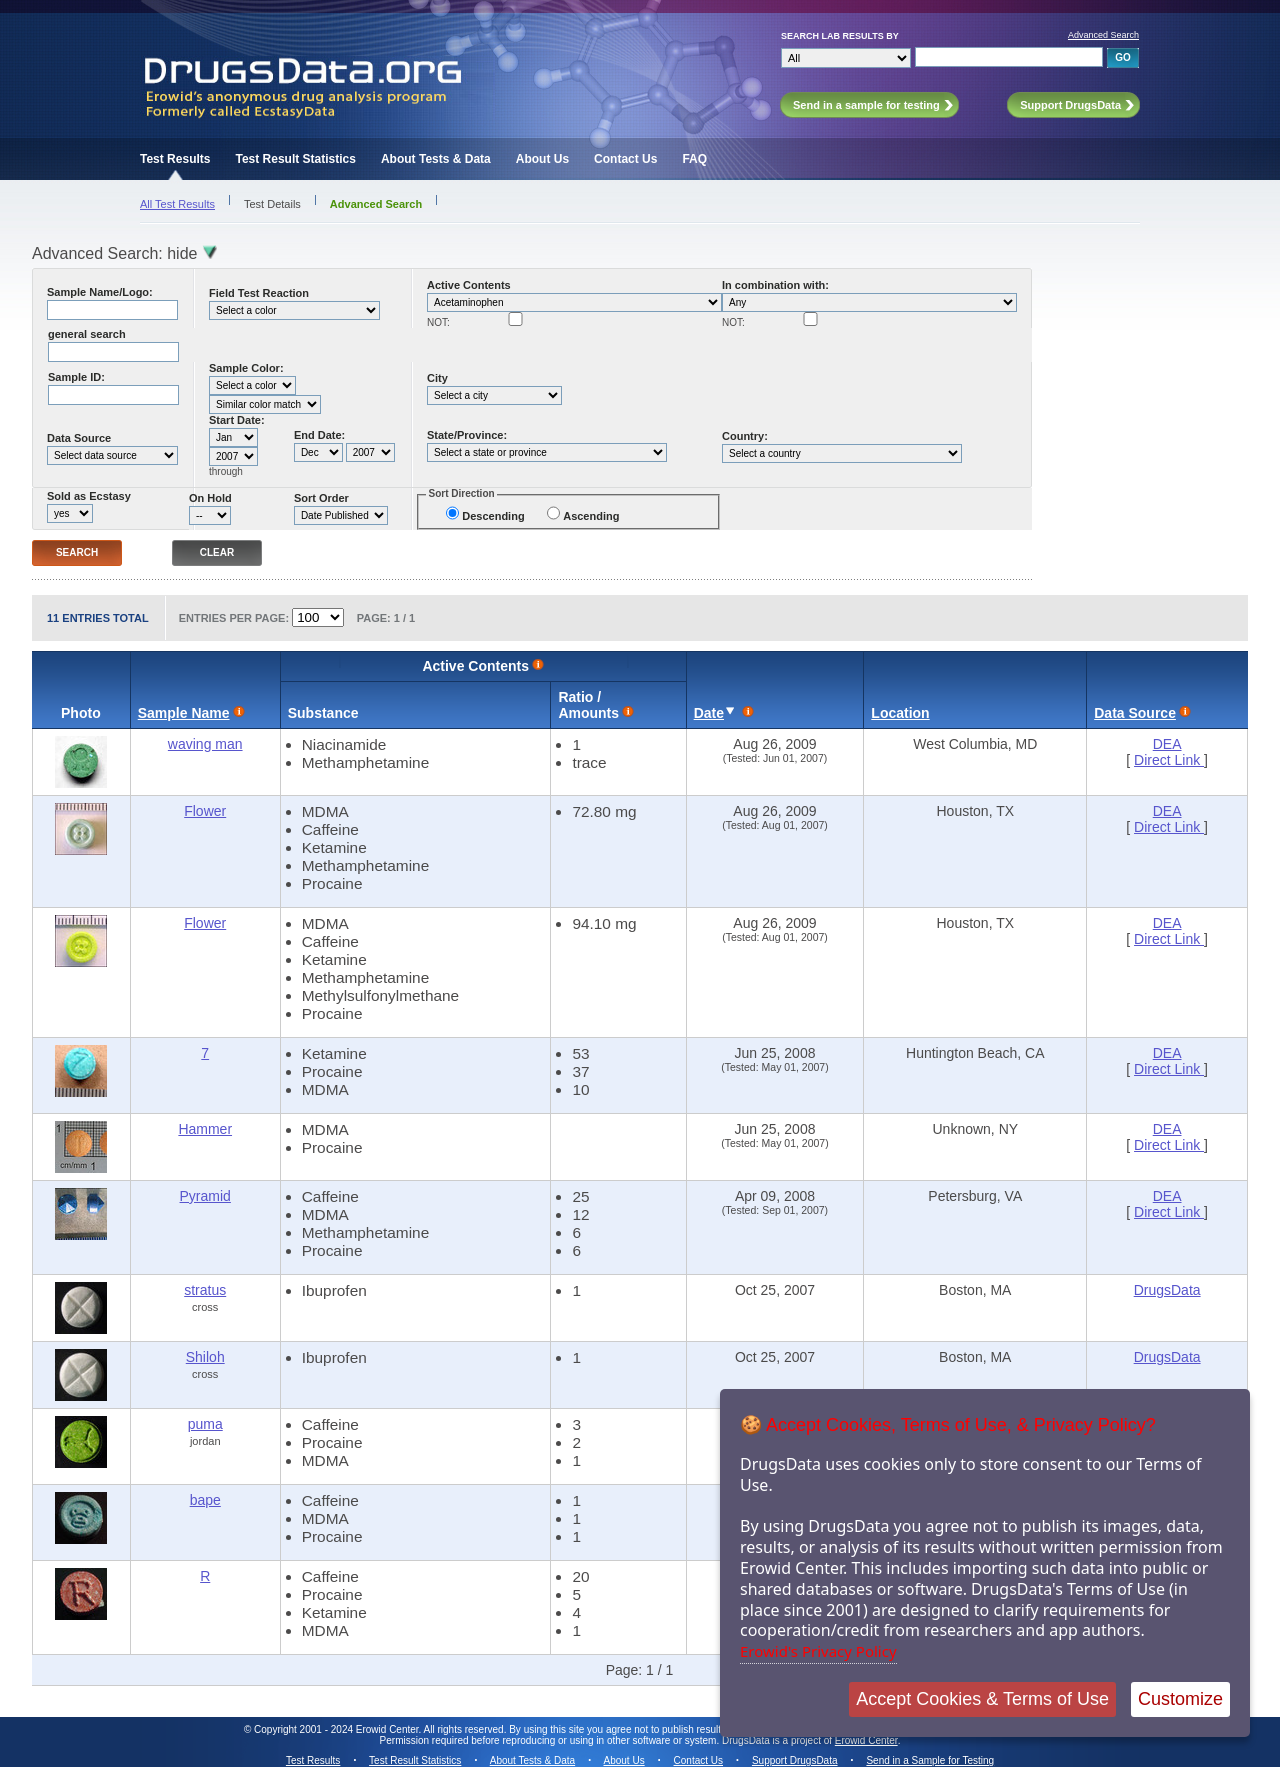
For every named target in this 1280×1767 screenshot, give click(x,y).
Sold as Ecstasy (89, 496)
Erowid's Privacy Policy (818, 1651)
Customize (1180, 1699)
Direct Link (1169, 760)
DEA (1167, 744)
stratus (205, 1290)
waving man (205, 744)
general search (87, 334)
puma (205, 1424)
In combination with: (775, 285)
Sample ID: (76, 377)
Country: (745, 436)
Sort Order (321, 498)
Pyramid (205, 1196)
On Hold (210, 498)
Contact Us (625, 159)
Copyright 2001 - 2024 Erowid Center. (337, 1729)
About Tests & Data (436, 159)
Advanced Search (1103, 35)
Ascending (591, 516)
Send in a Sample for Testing (930, 1760)
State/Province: (467, 435)
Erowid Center (866, 1740)
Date (709, 713)
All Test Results (177, 204)
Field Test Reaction (259, 293)
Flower (205, 811)
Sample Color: (246, 368)
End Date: (319, 435)
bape (205, 1500)
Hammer (205, 1129)
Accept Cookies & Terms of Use (982, 1699)
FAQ (694, 159)
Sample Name (184, 713)
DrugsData (1167, 1290)
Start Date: (237, 420)
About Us (542, 159)
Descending (493, 516)
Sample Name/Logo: (100, 292)
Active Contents (469, 285)
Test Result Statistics (295, 159)
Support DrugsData (795, 1760)
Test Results (175, 159)
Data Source (79, 438)
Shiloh (205, 1357)
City (437, 378)
